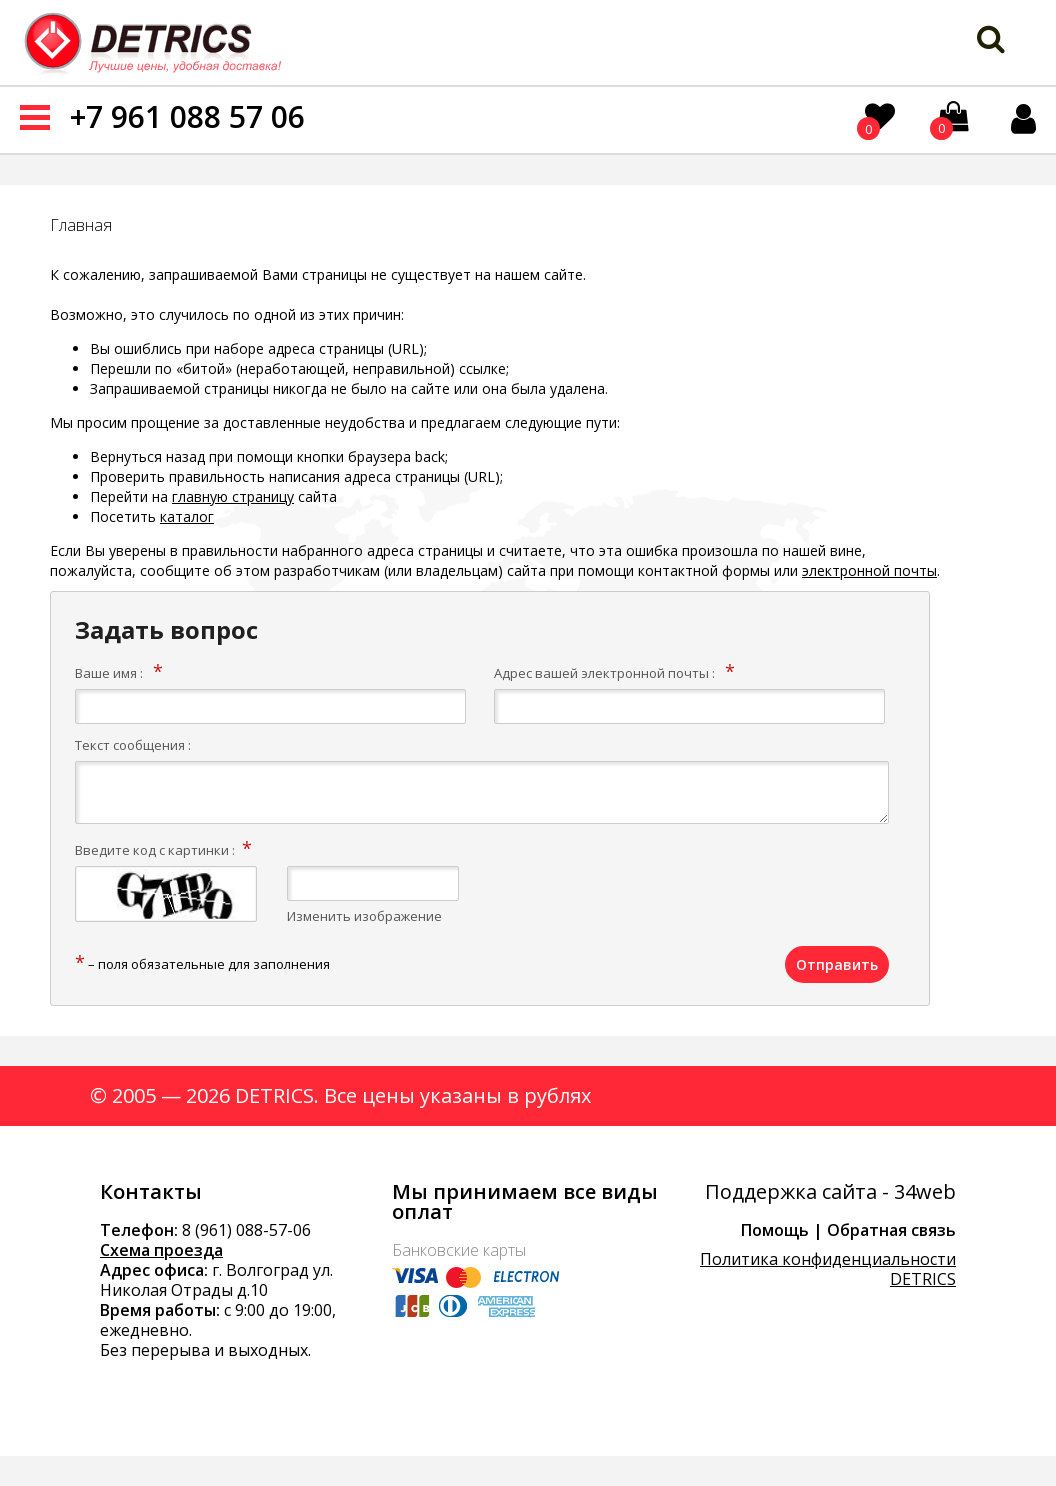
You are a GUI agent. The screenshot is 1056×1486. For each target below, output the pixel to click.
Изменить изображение (364, 916)
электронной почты (869, 570)
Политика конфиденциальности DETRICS (828, 1269)
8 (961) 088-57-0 (242, 1230)
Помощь (775, 1230)
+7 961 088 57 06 (187, 116)
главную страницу (233, 496)
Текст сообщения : (133, 745)
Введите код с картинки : (155, 850)
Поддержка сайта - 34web (830, 1192)
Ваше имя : (109, 673)
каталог (187, 516)
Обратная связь (891, 1230)
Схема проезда (161, 1250)
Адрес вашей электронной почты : (604, 673)
